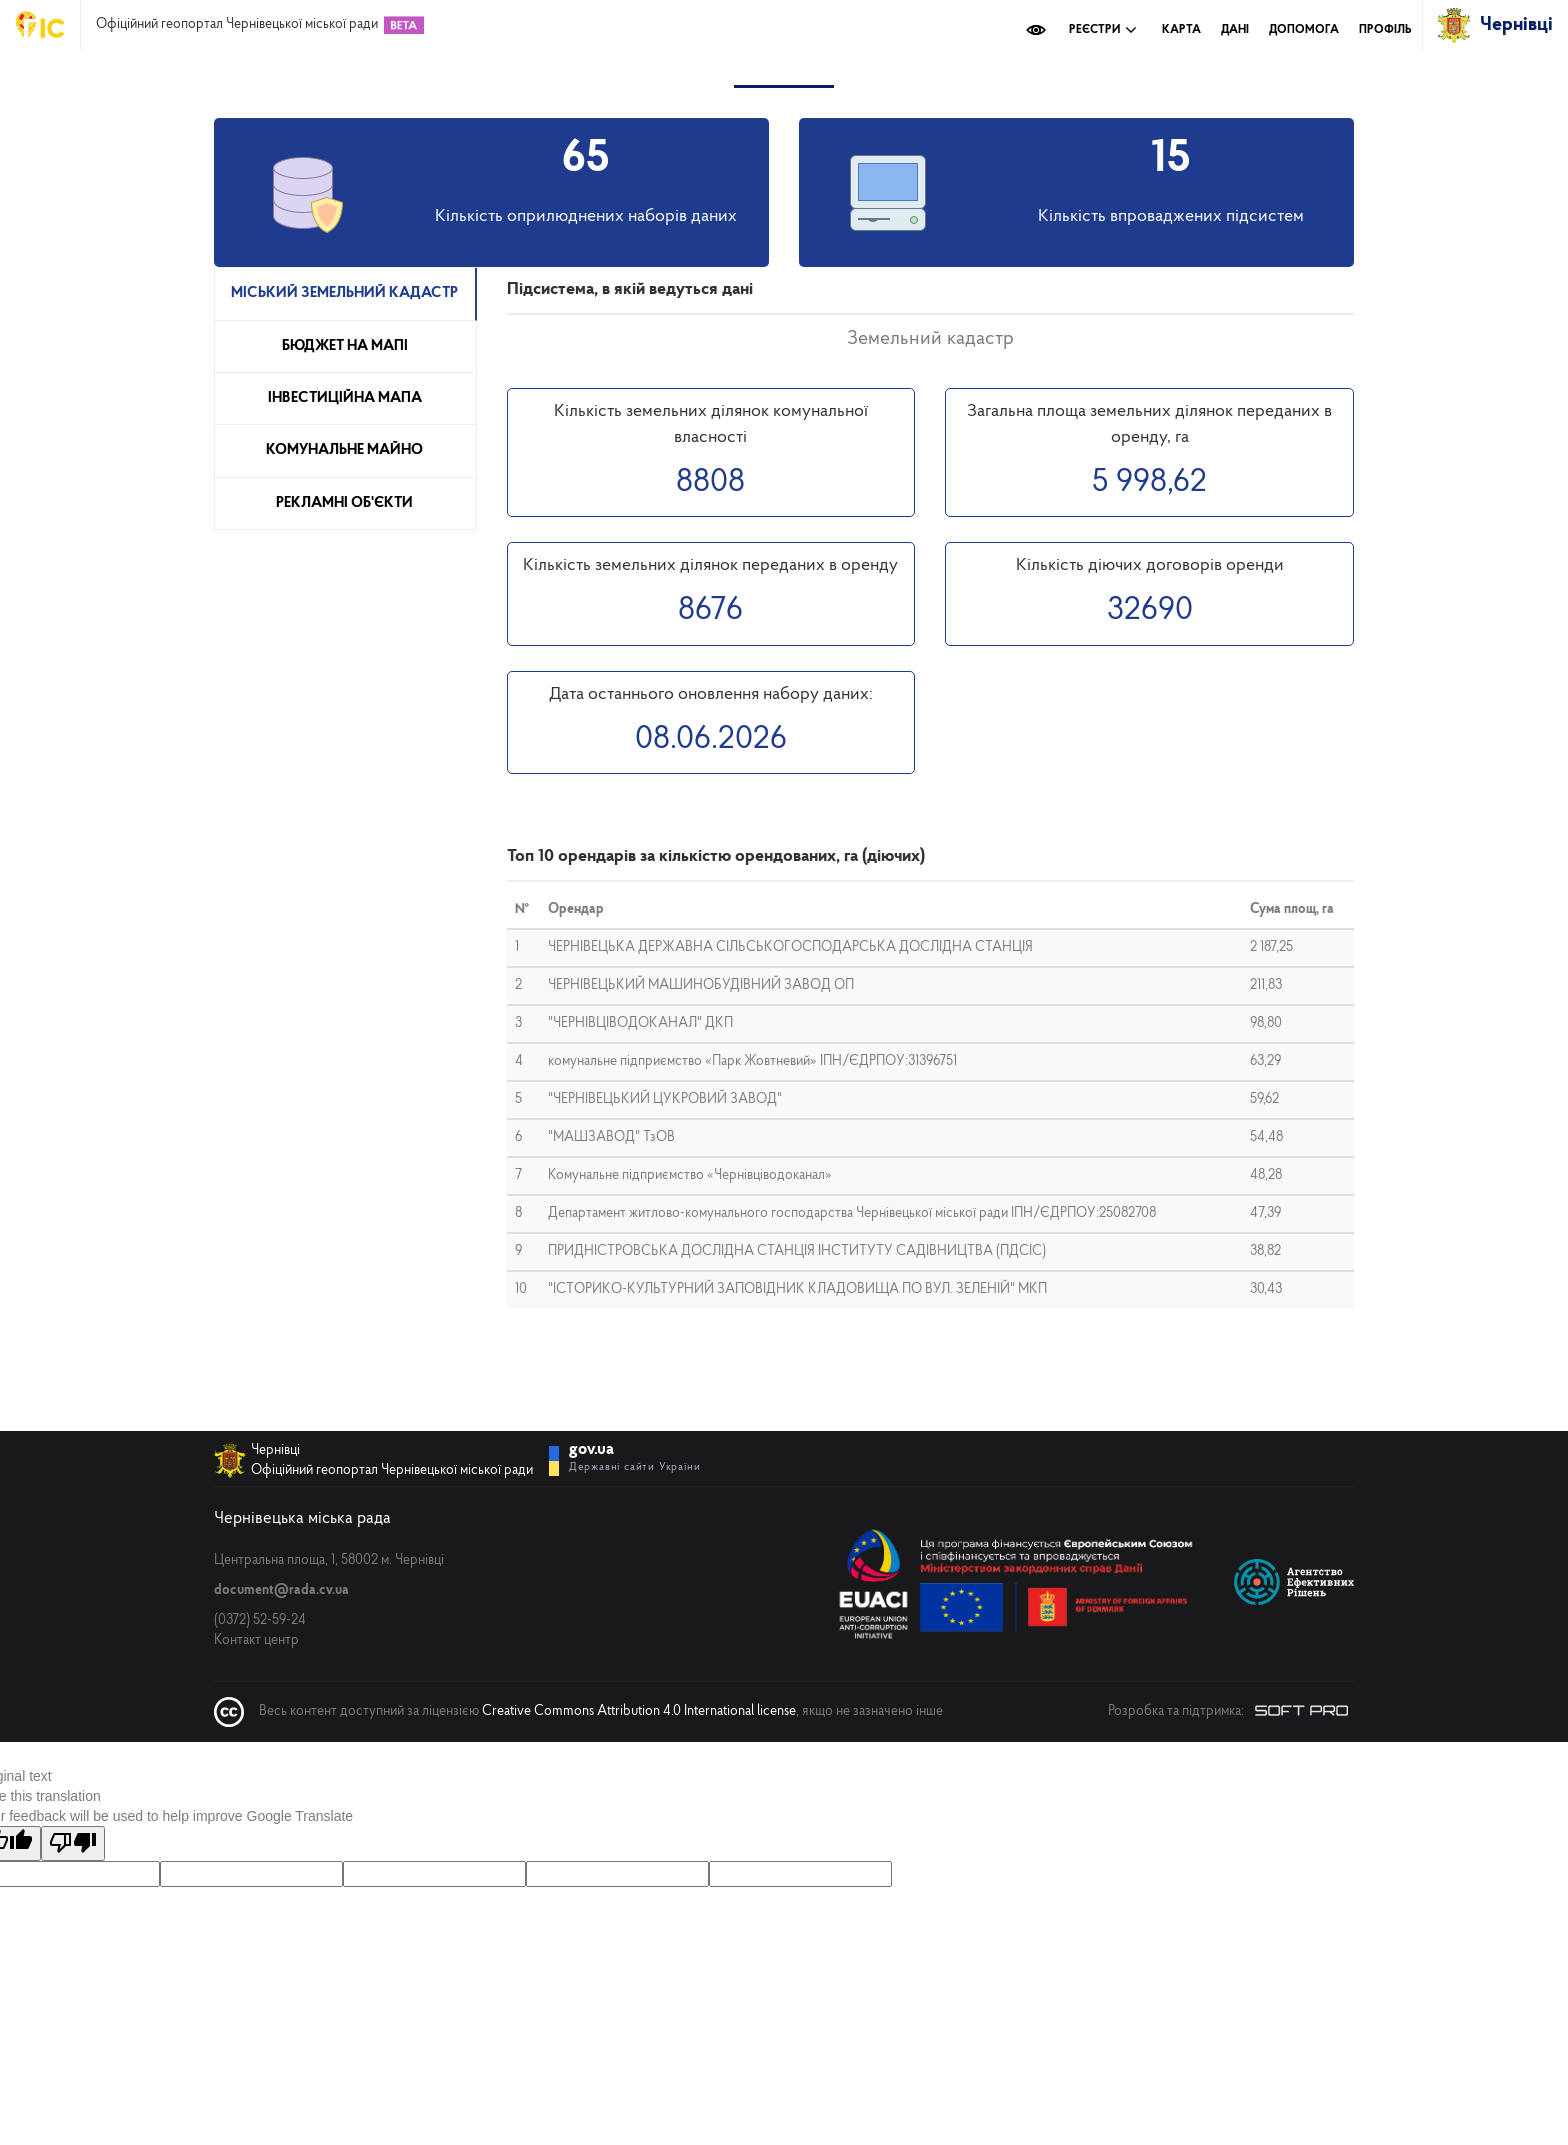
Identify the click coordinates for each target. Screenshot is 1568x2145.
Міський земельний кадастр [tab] (344, 293)
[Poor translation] (73, 1843)
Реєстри (1103, 30)
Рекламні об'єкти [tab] (344, 503)
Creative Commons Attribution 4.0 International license (639, 1711)
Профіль (1385, 30)
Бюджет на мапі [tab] (345, 346)
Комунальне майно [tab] (344, 450)
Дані (1235, 30)
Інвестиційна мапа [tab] (345, 398)
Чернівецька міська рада (302, 1518)
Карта (1181, 30)
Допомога (1304, 30)
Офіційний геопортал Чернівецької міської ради (237, 25)
